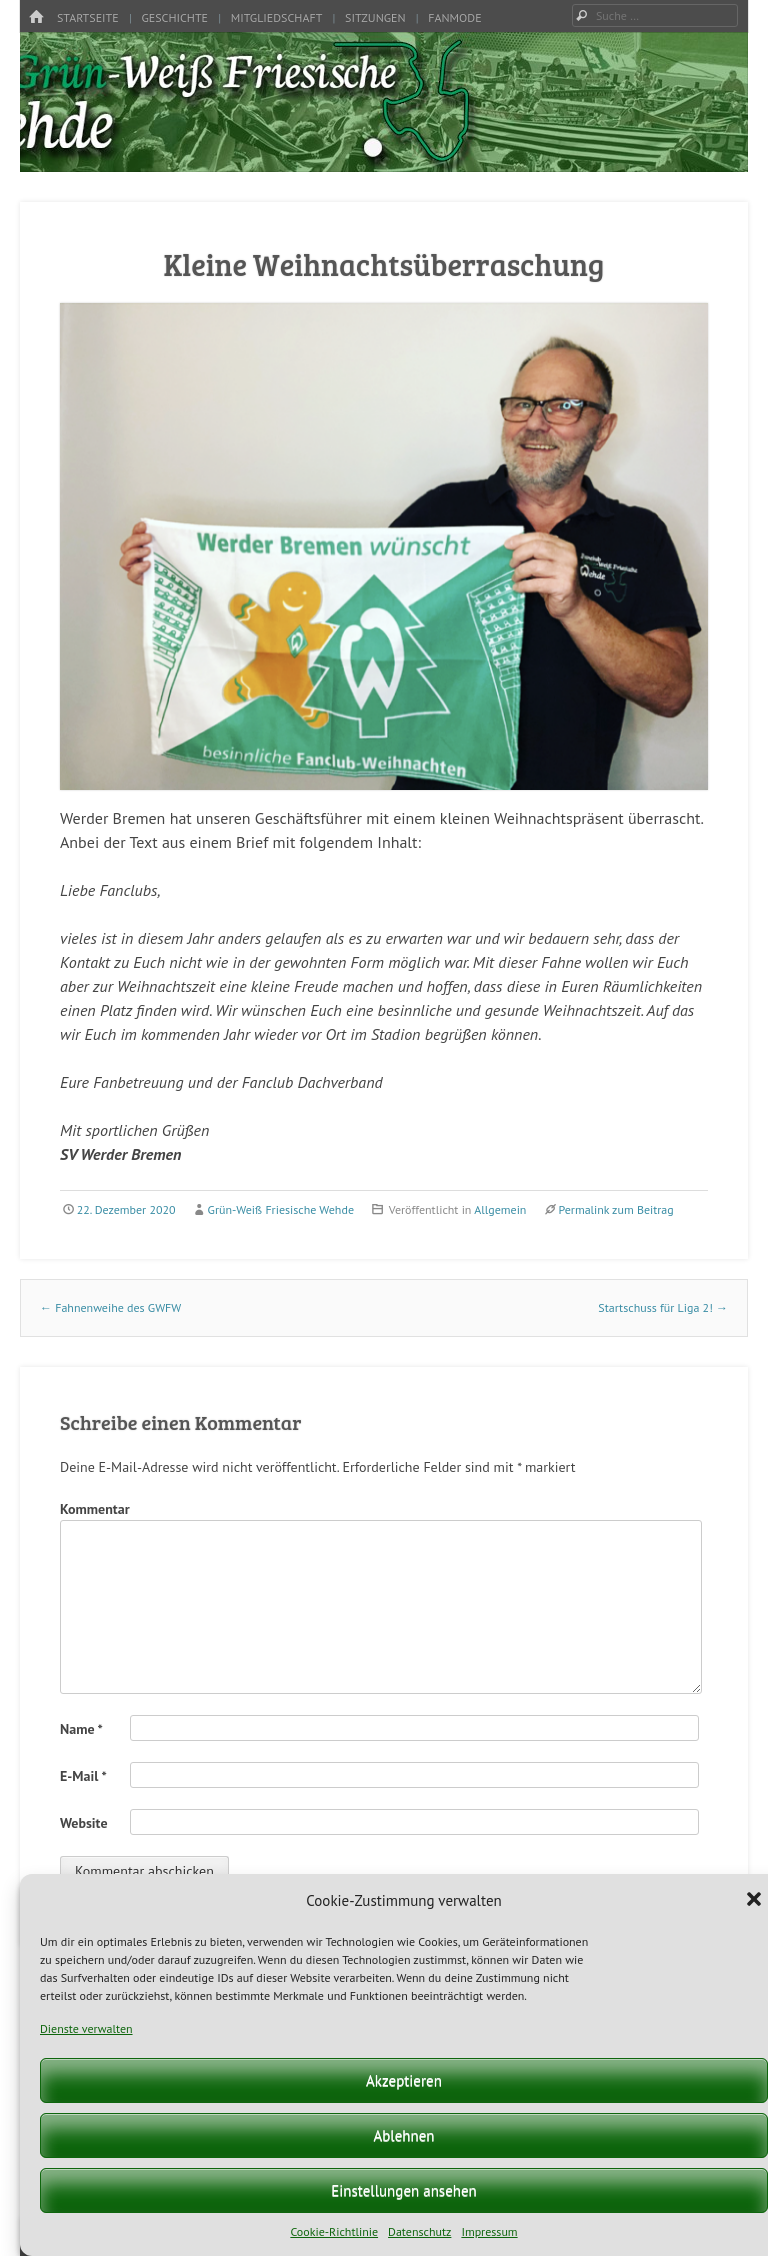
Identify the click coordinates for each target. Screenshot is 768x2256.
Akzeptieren (404, 2080)
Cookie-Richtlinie (334, 2231)
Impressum (489, 2231)
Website (84, 1823)
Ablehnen (403, 2135)
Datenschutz (419, 2231)
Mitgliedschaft (277, 17)
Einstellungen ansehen (404, 2190)
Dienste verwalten (86, 2028)
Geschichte (174, 17)
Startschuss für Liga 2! (663, 1307)
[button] (756, 1901)
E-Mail (83, 1776)
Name (81, 1729)
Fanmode (454, 17)
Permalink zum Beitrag (615, 1209)
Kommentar (95, 1509)
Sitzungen (375, 17)
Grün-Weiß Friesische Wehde (281, 1209)
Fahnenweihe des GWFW (110, 1307)
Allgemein (500, 1209)
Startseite (88, 17)
